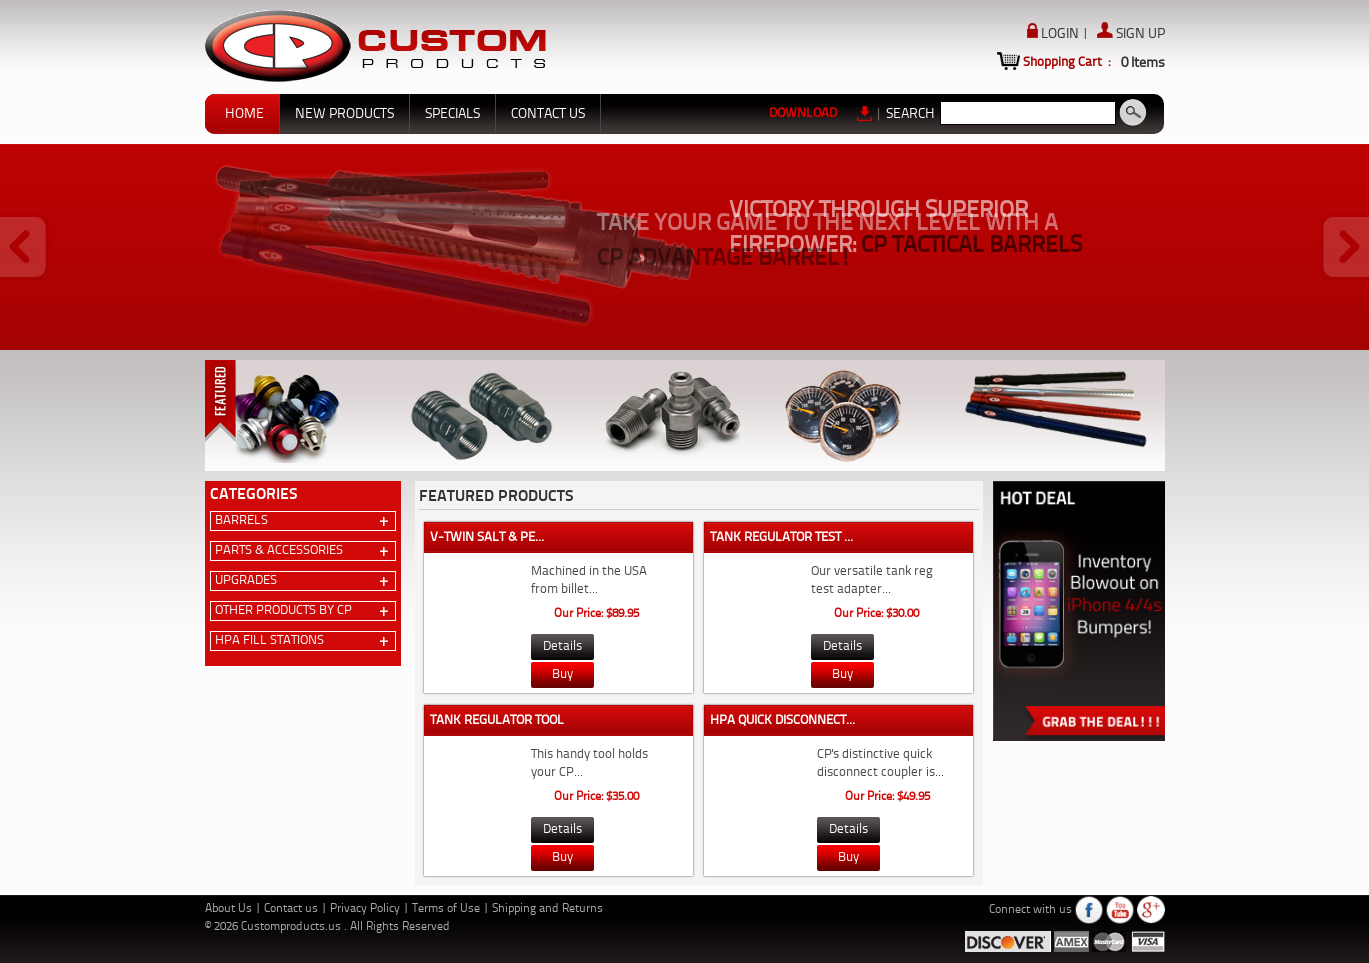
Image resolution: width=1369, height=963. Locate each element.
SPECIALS (452, 114)
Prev (25, 248)
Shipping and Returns (547, 909)
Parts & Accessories (279, 550)
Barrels (241, 520)
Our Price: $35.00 (596, 797)
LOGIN (1054, 34)
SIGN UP (1131, 34)
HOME (244, 114)
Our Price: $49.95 (887, 797)
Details (562, 646)
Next (1344, 248)
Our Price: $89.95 (596, 614)
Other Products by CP (283, 610)
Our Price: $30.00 (876, 614)
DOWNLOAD (821, 113)
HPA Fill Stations (269, 640)
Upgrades (246, 580)
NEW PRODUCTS (344, 114)
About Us (230, 909)
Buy (562, 674)
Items (1143, 63)
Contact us (292, 909)
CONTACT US (548, 114)
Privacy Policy (366, 909)
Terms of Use (447, 909)
